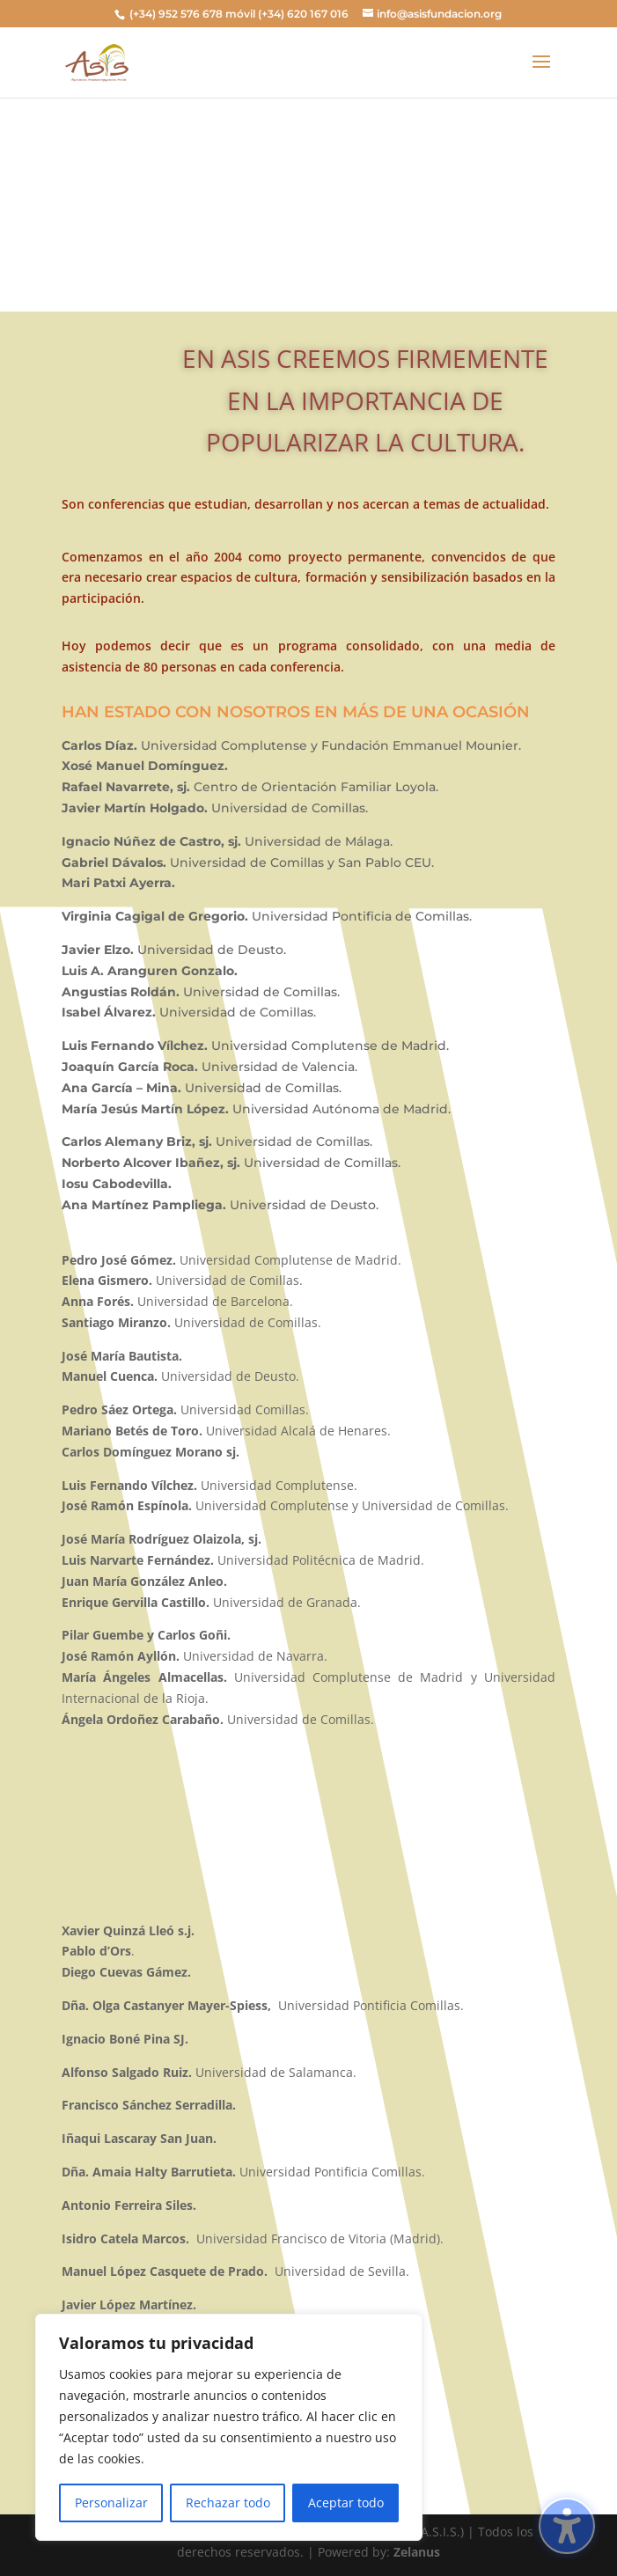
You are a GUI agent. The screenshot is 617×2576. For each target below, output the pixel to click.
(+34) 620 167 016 (303, 13)
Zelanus (416, 2551)
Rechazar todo (228, 2502)
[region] (228, 2427)
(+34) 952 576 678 (176, 13)
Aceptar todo (346, 2502)
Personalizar (111, 2502)
